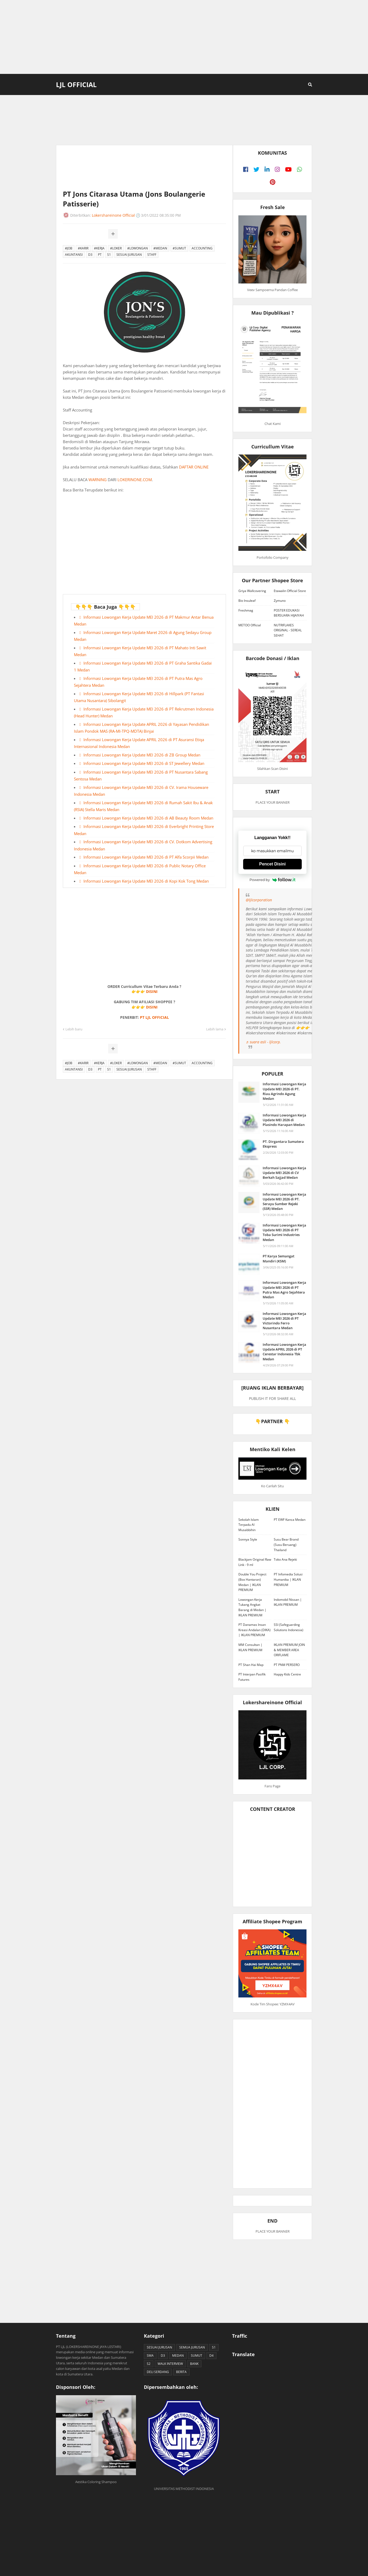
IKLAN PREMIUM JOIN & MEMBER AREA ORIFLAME (289, 1649)
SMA (150, 2355)
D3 (90, 254)
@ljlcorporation (259, 899)
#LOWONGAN (137, 248)
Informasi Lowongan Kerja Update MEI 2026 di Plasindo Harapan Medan (284, 1120)
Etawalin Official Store (290, 591)
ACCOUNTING (202, 248)
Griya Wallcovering (252, 591)
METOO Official (249, 625)
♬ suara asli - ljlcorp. (263, 1041)
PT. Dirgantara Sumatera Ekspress (283, 1144)
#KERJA (99, 248)
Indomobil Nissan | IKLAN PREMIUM (288, 1602)
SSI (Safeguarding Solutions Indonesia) (288, 1627)
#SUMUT (179, 248)
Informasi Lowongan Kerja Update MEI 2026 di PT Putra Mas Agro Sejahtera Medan (284, 1289)
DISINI (152, 991)
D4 (211, 2355)
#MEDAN (160, 248)
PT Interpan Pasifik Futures (252, 1677)
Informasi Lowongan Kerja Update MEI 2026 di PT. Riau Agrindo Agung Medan (284, 1091)
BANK (194, 2363)
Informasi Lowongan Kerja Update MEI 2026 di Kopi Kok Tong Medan (146, 881)
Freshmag (245, 610)
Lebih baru (73, 1029)
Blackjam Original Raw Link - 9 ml (254, 1562)
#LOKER (116, 248)
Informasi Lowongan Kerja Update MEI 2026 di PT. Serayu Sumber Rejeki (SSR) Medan (284, 1201)
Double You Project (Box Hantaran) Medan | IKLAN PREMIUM (252, 1582)
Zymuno (280, 600)
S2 (148, 2363)
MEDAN (178, 2355)
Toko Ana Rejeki (285, 1559)
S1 (109, 254)
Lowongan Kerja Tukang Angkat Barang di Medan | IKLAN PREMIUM (252, 1607)
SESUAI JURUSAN (129, 254)
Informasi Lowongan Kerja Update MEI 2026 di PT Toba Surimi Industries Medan (284, 1232)
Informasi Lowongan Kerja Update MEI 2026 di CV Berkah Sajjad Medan (284, 1173)
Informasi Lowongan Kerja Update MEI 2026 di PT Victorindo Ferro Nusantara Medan (284, 1320)
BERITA (181, 2372)
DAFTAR (186, 467)
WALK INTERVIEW (170, 2363)
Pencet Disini (272, 864)
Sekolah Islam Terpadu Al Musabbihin (248, 1524)
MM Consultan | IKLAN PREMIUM (250, 1647)
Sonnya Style (247, 1539)
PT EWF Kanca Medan (289, 1519)
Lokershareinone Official (113, 215)
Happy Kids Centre (287, 1674)
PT (100, 254)
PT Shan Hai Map (250, 1665)
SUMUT (196, 2355)
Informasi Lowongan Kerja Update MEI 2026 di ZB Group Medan (141, 754)
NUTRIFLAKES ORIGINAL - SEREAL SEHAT (288, 630)
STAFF (151, 254)
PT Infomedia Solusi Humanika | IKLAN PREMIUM (288, 1579)
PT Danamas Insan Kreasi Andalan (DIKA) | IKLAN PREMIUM (254, 1629)
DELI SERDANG (158, 2372)
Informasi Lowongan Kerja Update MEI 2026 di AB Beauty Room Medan (148, 818)
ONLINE (201, 467)
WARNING (97, 479)
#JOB (68, 248)
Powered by (272, 880)
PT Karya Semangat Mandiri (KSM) (278, 1258)
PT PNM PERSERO (287, 1665)
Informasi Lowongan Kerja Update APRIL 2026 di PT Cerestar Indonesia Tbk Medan (284, 1351)
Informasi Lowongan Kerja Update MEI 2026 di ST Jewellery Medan (143, 763)
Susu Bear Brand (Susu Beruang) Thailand (286, 1544)
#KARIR (83, 248)
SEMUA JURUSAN (192, 2347)
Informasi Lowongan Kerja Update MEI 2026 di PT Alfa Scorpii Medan (146, 857)
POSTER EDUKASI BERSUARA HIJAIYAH (289, 613)
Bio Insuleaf (247, 600)
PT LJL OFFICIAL (154, 1017)
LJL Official (76, 84)
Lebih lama (214, 1029)
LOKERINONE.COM (134, 479)
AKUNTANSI (74, 254)
